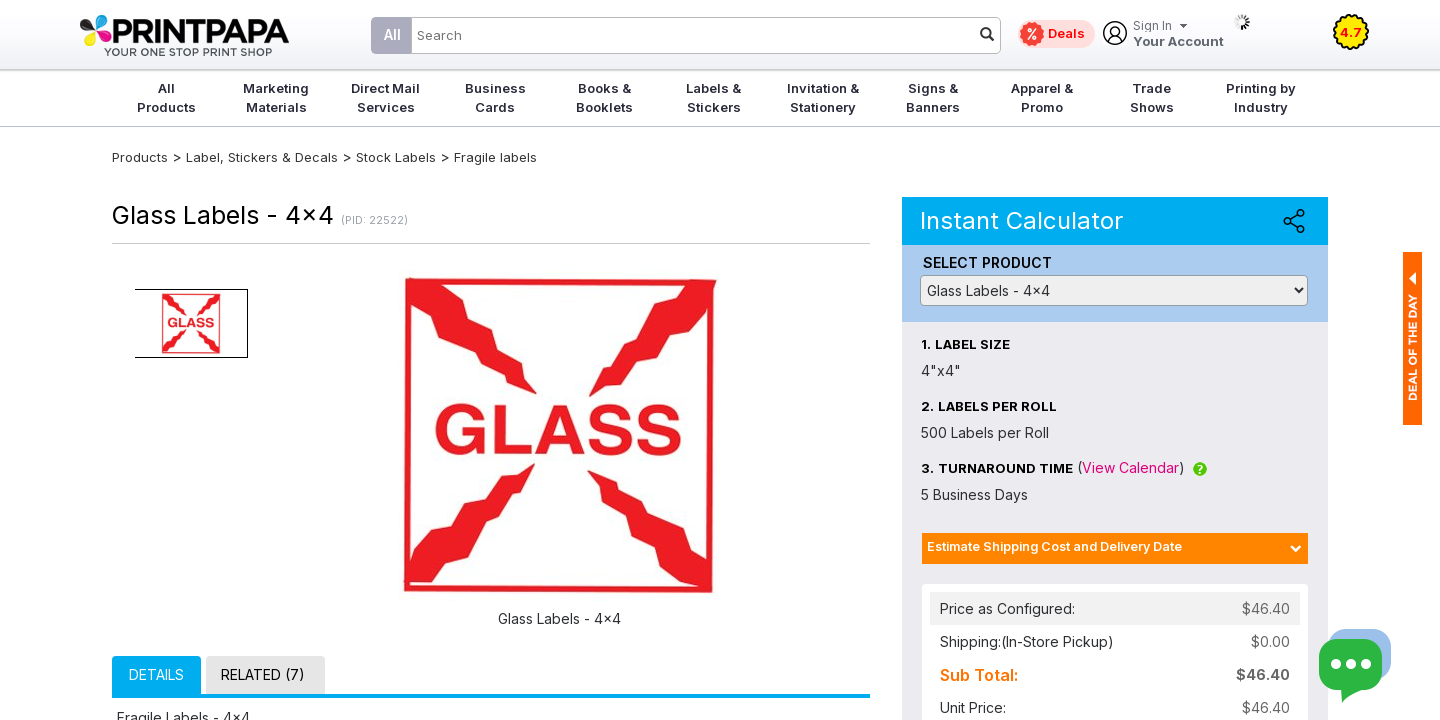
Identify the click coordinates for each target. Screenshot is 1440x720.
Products (140, 157)
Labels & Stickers (713, 97)
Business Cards (495, 97)
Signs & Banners (933, 97)
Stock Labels (396, 157)
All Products (166, 97)
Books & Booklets (604, 97)
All (392, 34)
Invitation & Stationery (823, 97)
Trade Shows (1152, 97)
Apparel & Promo (1042, 97)
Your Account (1178, 34)
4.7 (1351, 32)
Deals (1066, 33)
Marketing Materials (276, 97)
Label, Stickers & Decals (264, 157)
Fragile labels (495, 157)
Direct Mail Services (385, 97)
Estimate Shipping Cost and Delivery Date (1054, 546)
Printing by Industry (1261, 97)
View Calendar (1130, 467)
